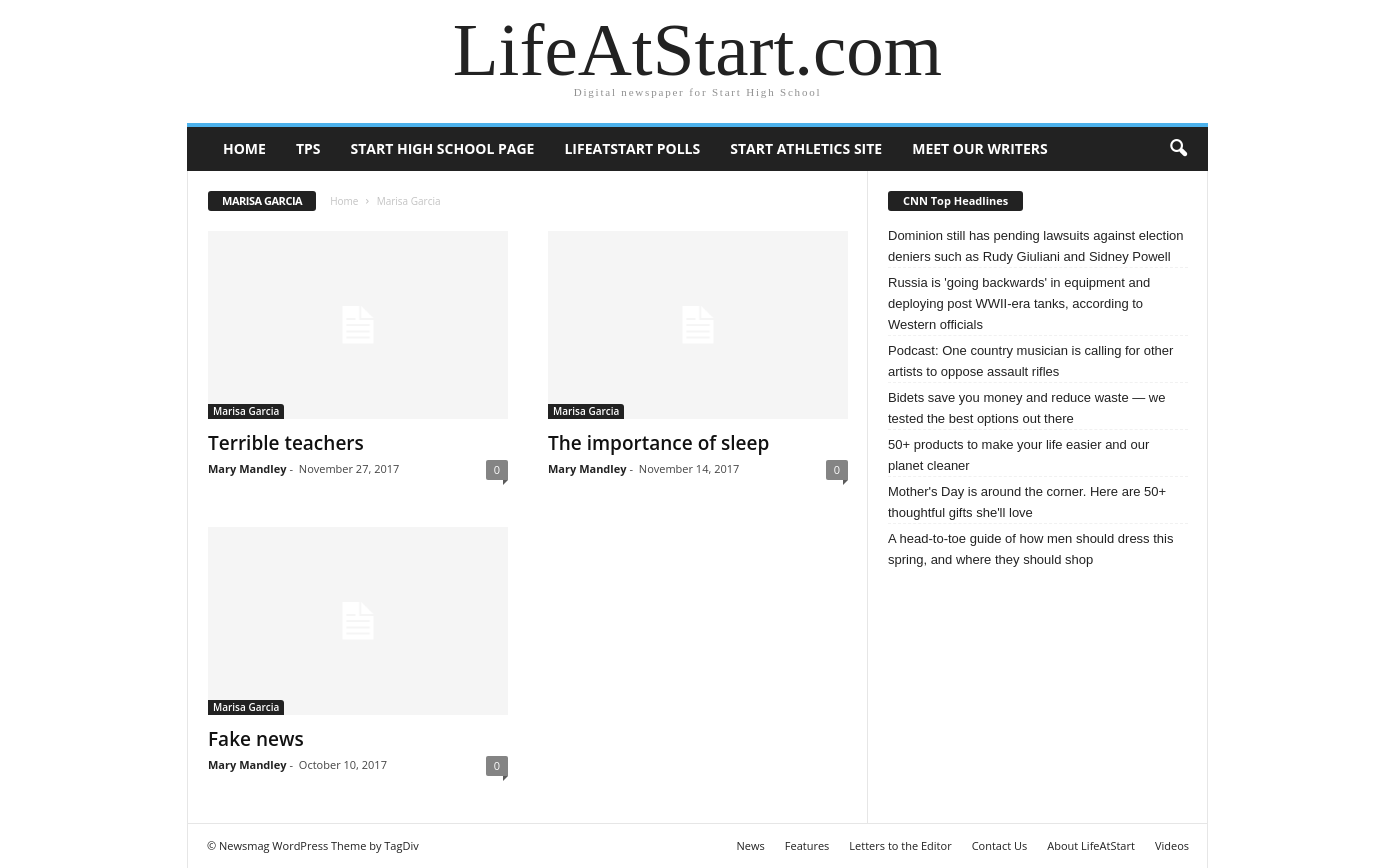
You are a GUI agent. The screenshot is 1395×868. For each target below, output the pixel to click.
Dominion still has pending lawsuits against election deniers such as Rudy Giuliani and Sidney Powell (1036, 246)
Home (244, 148)
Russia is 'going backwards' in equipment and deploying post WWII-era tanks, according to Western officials (1019, 303)
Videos (1172, 845)
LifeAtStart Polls (632, 148)
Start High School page (443, 148)
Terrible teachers (286, 443)
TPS (308, 148)
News (751, 845)
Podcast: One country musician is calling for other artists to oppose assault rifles (1030, 361)
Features (807, 845)
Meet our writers (980, 148)
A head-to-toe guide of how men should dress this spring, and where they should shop (1030, 549)
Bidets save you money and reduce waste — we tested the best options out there (1026, 408)
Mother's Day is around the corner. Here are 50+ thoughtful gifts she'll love (1027, 502)
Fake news (256, 739)
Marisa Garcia (246, 411)
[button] (1178, 149)
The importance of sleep (658, 443)
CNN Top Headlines (955, 200)
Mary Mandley (247, 468)
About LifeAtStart (1091, 845)
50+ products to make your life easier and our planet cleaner (1018, 455)
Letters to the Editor (900, 845)
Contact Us (1000, 845)
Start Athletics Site (806, 148)
